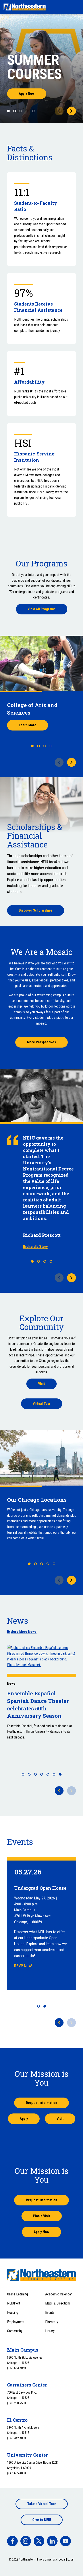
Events (49, 2312)
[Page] (32, 746)
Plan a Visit (41, 2216)
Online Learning (17, 2294)
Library (50, 2331)
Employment (15, 2322)
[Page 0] (8, 111)
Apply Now (27, 94)
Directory (51, 2322)
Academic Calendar (58, 2294)
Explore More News (22, 1631)
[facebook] (12, 2541)
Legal (62, 2559)
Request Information (41, 2103)
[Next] (71, 111)
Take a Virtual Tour (41, 2504)
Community (15, 2331)
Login (71, 2559)
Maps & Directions (58, 2303)
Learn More (27, 725)
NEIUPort (13, 2303)
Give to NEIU (41, 2520)
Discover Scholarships (35, 910)
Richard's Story (35, 1246)
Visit (41, 1384)
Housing (12, 2312)
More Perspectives (41, 1042)
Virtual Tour (41, 1404)
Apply (24, 2119)
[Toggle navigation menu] (75, 7)
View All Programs (42, 609)
